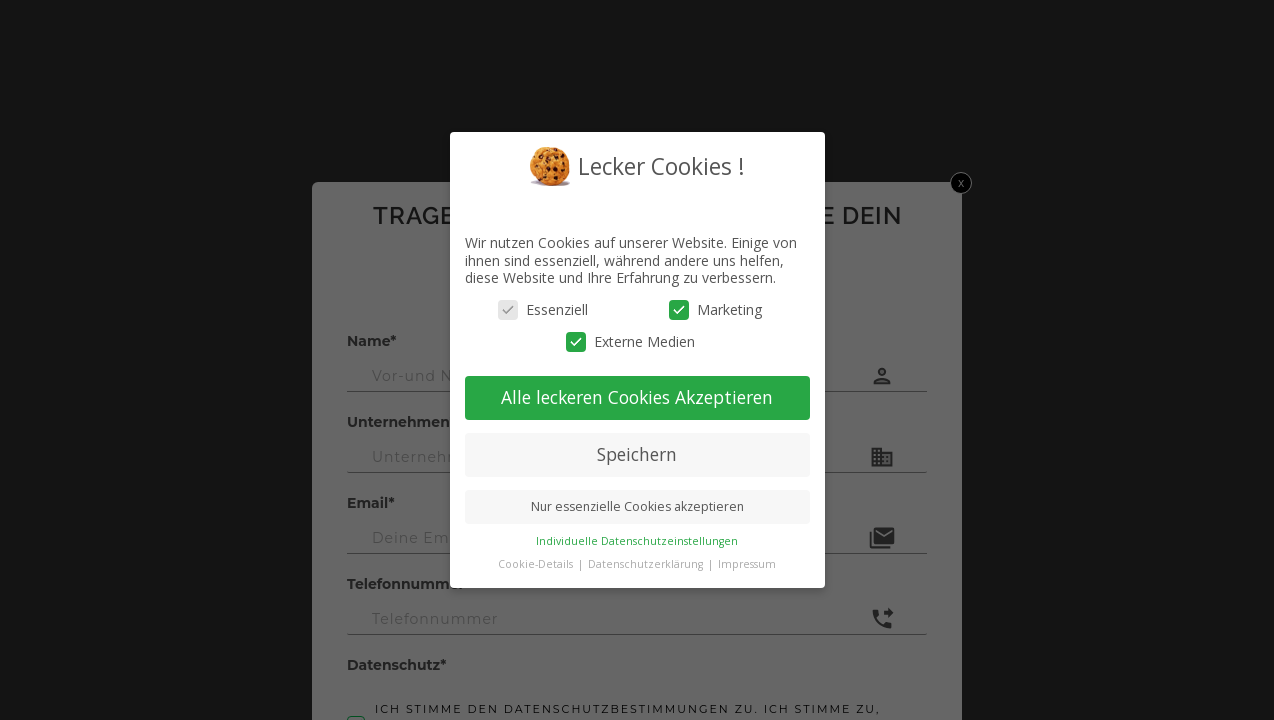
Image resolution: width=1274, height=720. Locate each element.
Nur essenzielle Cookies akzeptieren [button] (637, 505)
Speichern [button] (637, 454)
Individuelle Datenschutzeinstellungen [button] (637, 540)
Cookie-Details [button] (537, 563)
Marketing (715, 308)
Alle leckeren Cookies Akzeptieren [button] (637, 397)
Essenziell (543, 308)
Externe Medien (630, 340)
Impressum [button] (747, 563)
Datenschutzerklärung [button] (647, 563)
